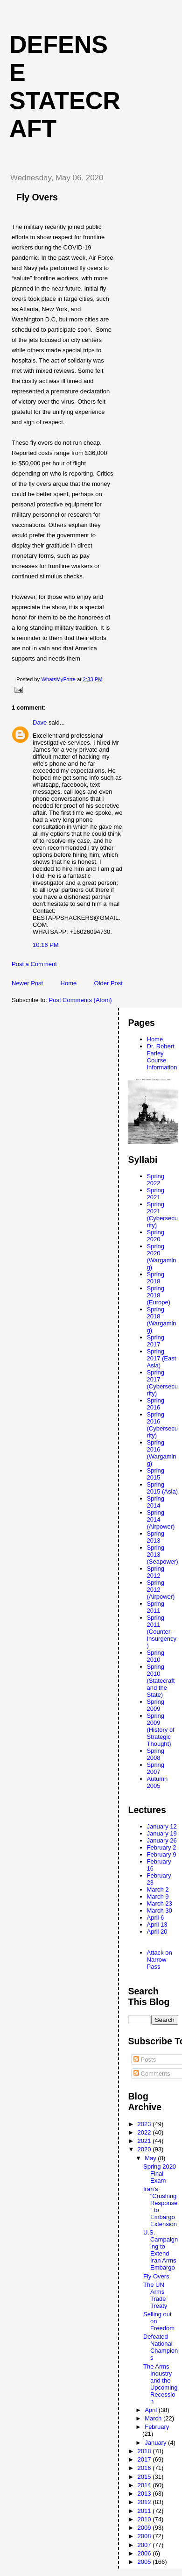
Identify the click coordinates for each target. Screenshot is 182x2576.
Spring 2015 (156, 1474)
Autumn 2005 (157, 1782)
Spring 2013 (156, 1537)
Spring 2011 (156, 1607)
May (151, 2158)
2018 (145, 2451)
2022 (145, 2132)
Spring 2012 (156, 1572)
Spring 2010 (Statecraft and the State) (161, 1680)
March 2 (158, 1889)
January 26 (162, 1840)
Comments (151, 2073)
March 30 (159, 1910)
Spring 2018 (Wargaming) (161, 1320)
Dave (40, 722)
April (152, 2409)
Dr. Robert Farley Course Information (162, 1057)
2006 (145, 2553)
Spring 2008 (156, 1754)
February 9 (161, 1854)
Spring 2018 (156, 1278)
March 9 (158, 1896)
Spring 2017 (156, 1341)
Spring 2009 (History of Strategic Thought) (161, 1729)
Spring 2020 (156, 1236)
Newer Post (27, 983)
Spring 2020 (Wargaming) (161, 1257)
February (157, 2426)
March (154, 2418)
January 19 (162, 1833)
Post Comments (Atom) (80, 999)
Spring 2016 (156, 1404)
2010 (145, 2519)
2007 (145, 2544)
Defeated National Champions (160, 2347)
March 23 (159, 1903)
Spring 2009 (156, 1705)
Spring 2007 (156, 1768)
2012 (145, 2501)
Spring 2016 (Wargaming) (161, 1453)
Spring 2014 (156, 1502)
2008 (145, 2536)
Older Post (108, 983)
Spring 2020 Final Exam (159, 2173)
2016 (145, 2467)
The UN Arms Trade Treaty (155, 2295)
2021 (145, 2140)
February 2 (161, 1847)
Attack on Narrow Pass (159, 1959)
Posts (144, 2059)
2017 (145, 2459)
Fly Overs (156, 2276)
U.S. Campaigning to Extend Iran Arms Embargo (160, 2250)
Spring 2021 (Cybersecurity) (162, 1215)
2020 (145, 2149)
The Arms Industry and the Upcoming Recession (160, 2384)
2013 (145, 2493)
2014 (145, 2485)
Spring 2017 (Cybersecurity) (162, 1383)
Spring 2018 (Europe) (159, 1295)
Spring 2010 (156, 1656)
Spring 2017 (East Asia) (161, 1358)
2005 (145, 2561)
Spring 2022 (156, 1180)
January (156, 2442)
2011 (145, 2510)
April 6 (155, 1917)
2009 (145, 2527)
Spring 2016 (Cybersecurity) (162, 1425)
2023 (145, 2124)
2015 (145, 2476)
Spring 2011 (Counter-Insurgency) (162, 1631)
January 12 (162, 1826)
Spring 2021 (156, 1194)
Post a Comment (34, 964)
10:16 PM (46, 944)
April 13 (157, 1924)
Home (69, 983)
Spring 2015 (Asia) (162, 1488)
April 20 (157, 1931)
